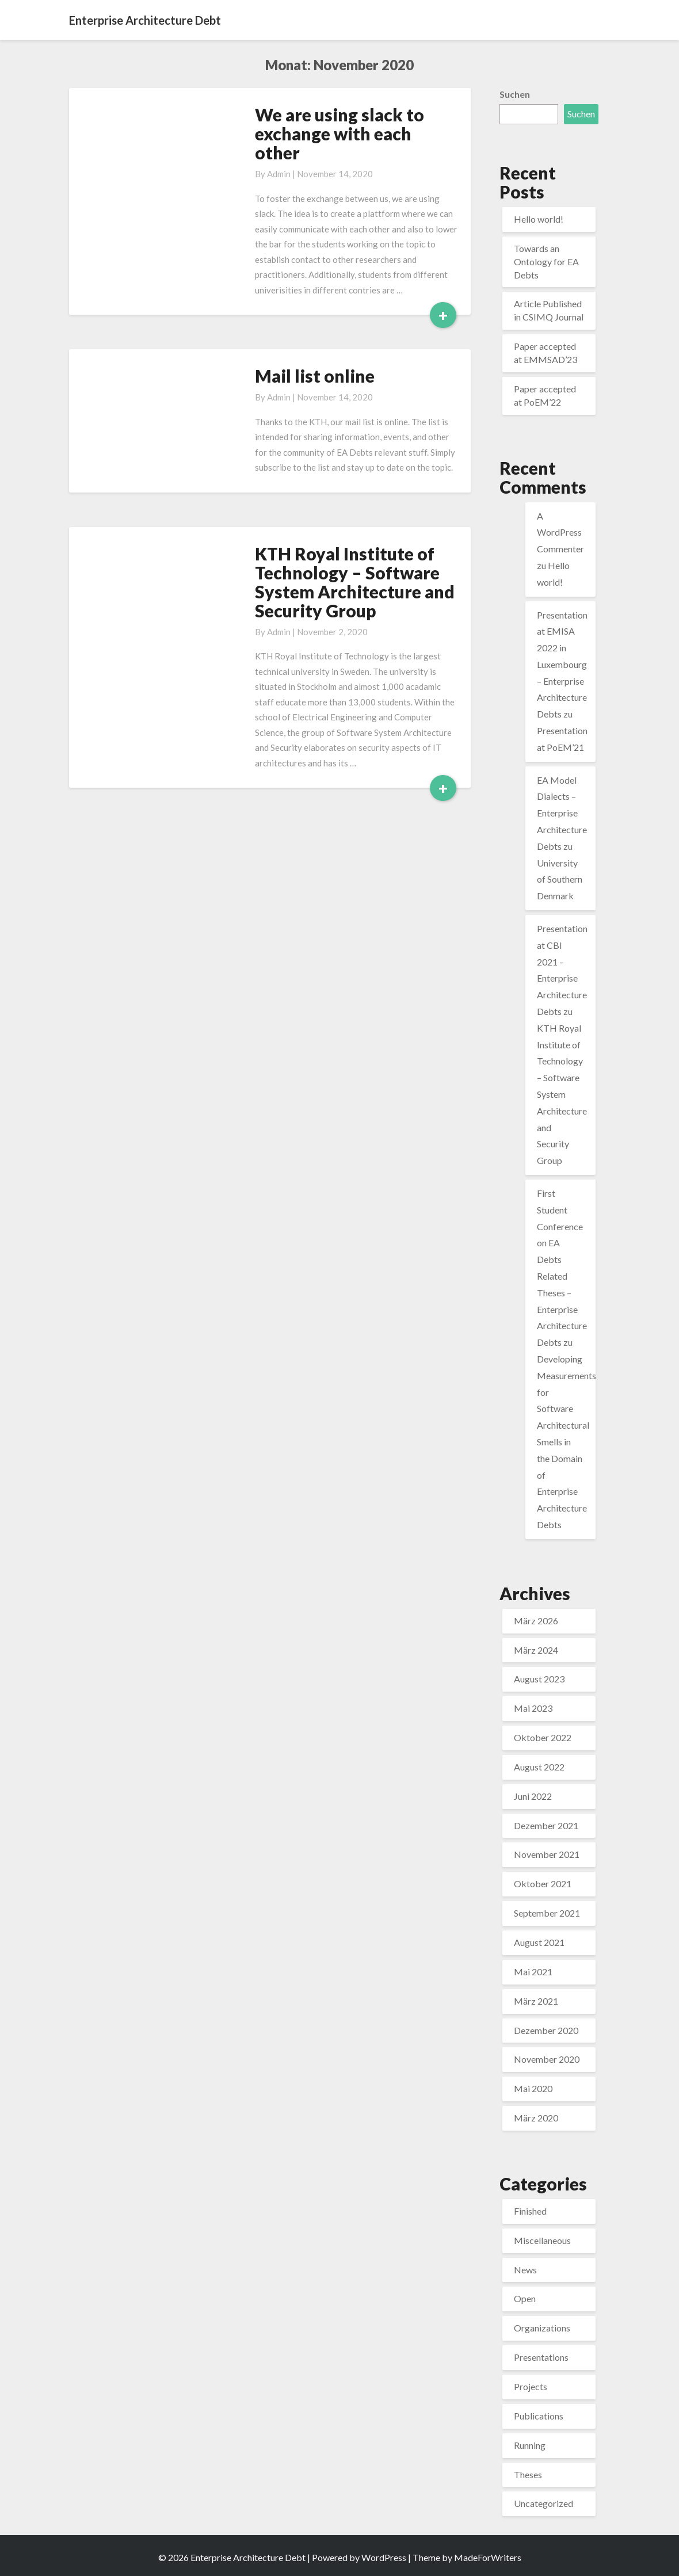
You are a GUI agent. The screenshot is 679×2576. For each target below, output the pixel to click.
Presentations (541, 2357)
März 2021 (536, 2000)
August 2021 (539, 1942)
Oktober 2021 (542, 1883)
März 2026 (536, 1620)
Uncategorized (543, 2503)
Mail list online (315, 375)
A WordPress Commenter (560, 532)
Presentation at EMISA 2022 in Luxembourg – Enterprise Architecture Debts (562, 664)
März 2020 (536, 2117)
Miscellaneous (542, 2240)
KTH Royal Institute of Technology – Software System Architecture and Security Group (355, 582)
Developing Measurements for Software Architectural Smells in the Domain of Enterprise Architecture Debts (566, 1441)
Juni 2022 (533, 1796)
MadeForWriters (487, 2557)
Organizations (542, 2327)
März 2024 (536, 1649)
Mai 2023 (533, 1708)
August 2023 (539, 1678)
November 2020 (546, 2059)
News (525, 2269)
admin (279, 174)
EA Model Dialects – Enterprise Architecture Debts (562, 813)
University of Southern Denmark (559, 879)
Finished (530, 2210)
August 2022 (539, 1766)
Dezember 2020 (546, 2030)
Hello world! (538, 218)
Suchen (514, 94)
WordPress (383, 2557)
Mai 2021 (533, 1971)
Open (525, 2298)
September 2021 (547, 1912)
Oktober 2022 (542, 1737)
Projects (530, 2386)
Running (530, 2445)
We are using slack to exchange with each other (339, 133)
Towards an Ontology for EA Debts (546, 261)
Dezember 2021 (546, 1825)
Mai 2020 (533, 2088)
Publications (538, 2415)
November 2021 (546, 1854)
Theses (528, 2474)
